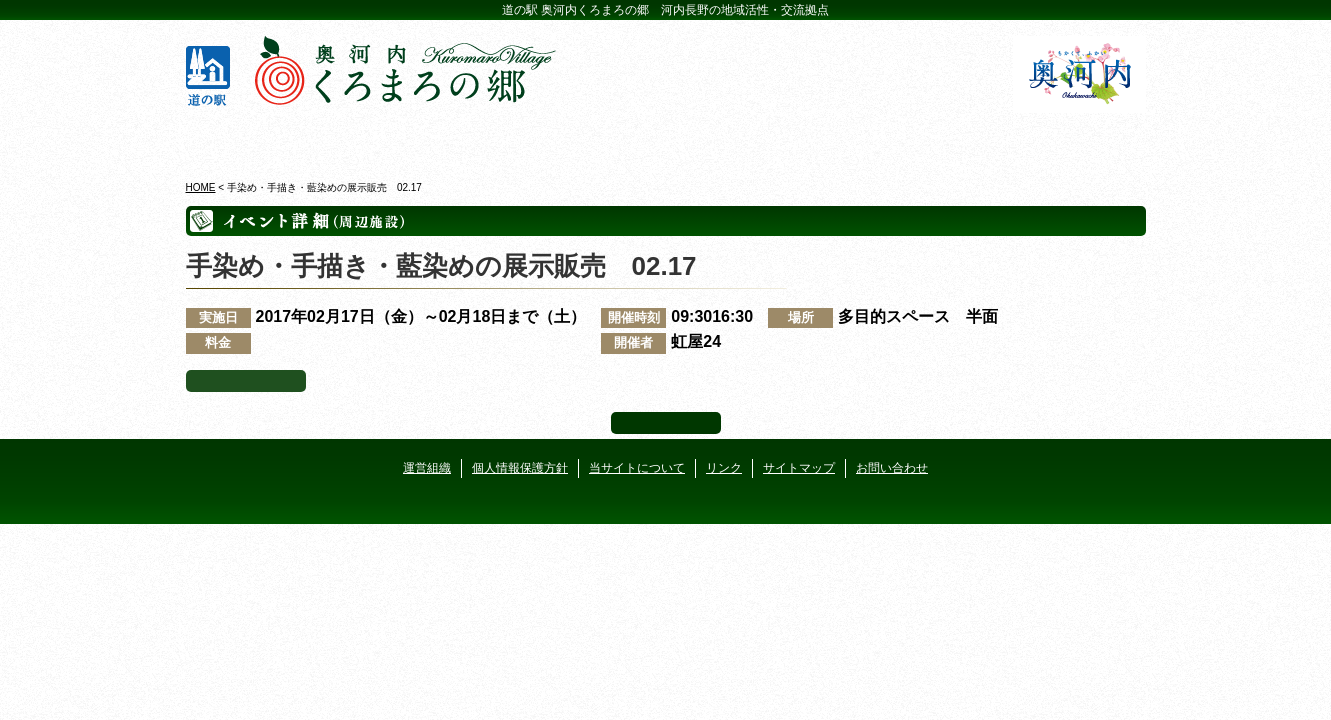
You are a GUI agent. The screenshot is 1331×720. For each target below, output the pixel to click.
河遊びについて (907, 139)
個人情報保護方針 (520, 468)
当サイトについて (637, 468)
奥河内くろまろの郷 (263, 139)
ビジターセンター (424, 139)
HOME (201, 187)
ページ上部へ (666, 423)
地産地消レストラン (746, 139)
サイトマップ (799, 468)
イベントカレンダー (585, 139)
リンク (724, 468)
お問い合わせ (892, 468)
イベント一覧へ (246, 381)
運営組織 (427, 468)
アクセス (1068, 139)
